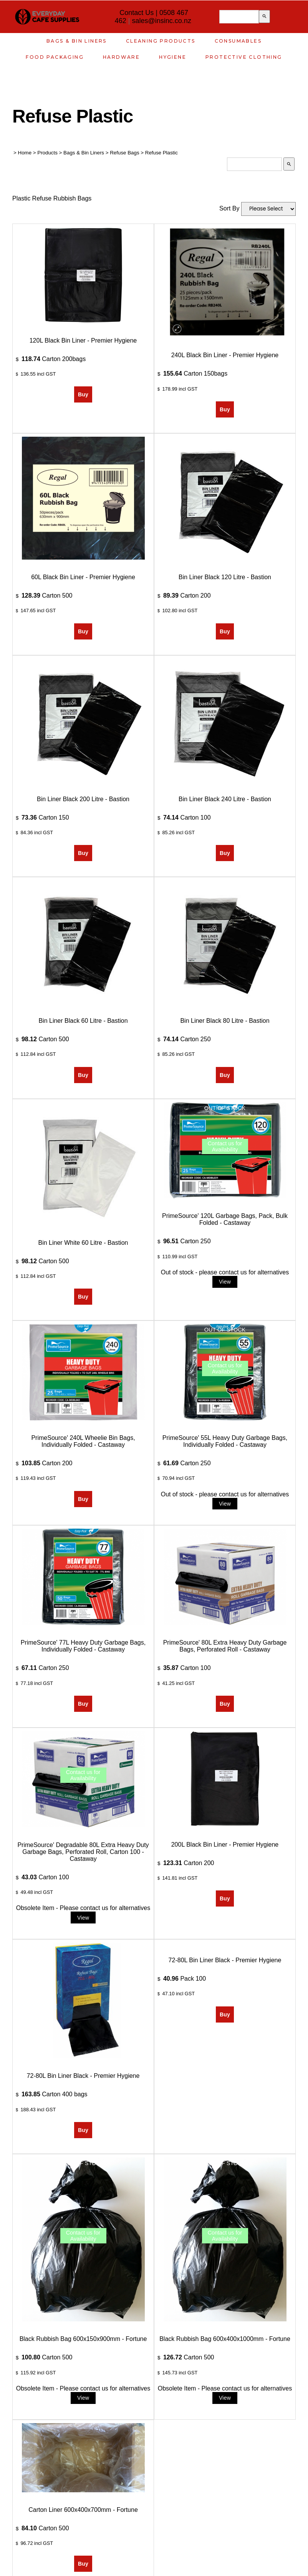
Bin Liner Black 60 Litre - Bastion (83, 1020)
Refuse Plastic (161, 153)
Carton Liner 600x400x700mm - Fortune (83, 2509)
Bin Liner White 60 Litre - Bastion (83, 1242)
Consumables (238, 41)
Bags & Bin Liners (76, 41)
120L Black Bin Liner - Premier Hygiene (83, 340)
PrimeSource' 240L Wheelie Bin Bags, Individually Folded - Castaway (83, 1441)
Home (25, 153)
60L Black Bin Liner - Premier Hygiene (83, 577)
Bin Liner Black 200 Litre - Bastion (83, 799)
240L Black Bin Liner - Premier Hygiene (225, 355)
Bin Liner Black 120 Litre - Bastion (225, 577)
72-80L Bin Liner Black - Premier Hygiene (83, 2075)
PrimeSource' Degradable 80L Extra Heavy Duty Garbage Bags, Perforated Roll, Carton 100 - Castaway (83, 1852)
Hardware (121, 57)
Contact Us (136, 13)
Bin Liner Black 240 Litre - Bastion (225, 799)
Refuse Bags (124, 153)
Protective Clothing (243, 57)
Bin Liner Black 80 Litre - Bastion (224, 1020)
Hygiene (172, 57)
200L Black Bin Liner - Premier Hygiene (225, 1844)
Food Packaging (55, 57)
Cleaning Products (160, 41)
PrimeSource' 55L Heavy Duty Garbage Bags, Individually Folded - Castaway (224, 1441)
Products (47, 153)
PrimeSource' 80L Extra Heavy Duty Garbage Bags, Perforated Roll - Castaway (225, 1646)
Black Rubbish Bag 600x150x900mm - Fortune (83, 2339)
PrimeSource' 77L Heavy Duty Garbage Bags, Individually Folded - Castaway (83, 1646)
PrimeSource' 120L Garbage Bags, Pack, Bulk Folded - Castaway (225, 1219)
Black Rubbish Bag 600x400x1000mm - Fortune (224, 2339)
